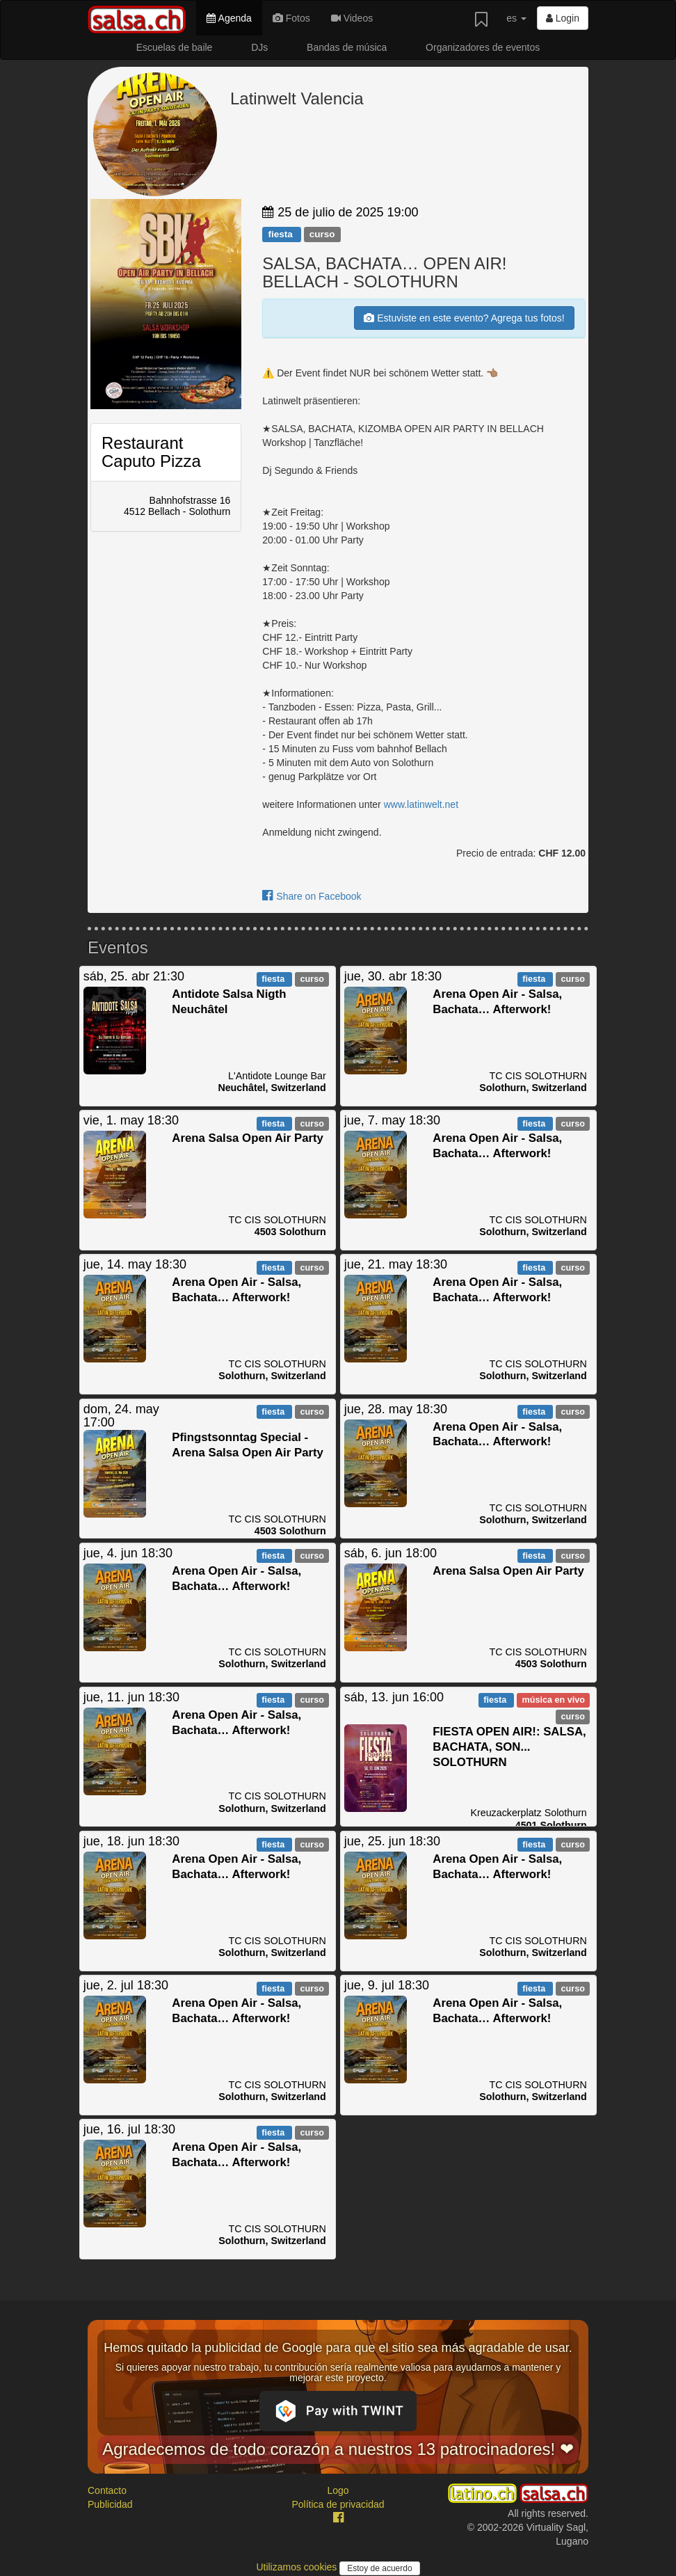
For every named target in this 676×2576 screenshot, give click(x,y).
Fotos (291, 18)
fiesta (281, 234)
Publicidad (110, 2504)
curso (322, 234)
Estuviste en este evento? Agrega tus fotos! (464, 318)
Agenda (229, 18)
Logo (337, 2490)
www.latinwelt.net (421, 804)
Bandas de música (347, 47)
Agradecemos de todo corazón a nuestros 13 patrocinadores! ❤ (338, 2449)
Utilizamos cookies (297, 2567)
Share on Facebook (311, 896)
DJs (259, 47)
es (516, 18)
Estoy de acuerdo (379, 2568)
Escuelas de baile (174, 47)
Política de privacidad (337, 2504)
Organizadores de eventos (483, 47)
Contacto (107, 2490)
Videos (352, 18)
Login (562, 18)
